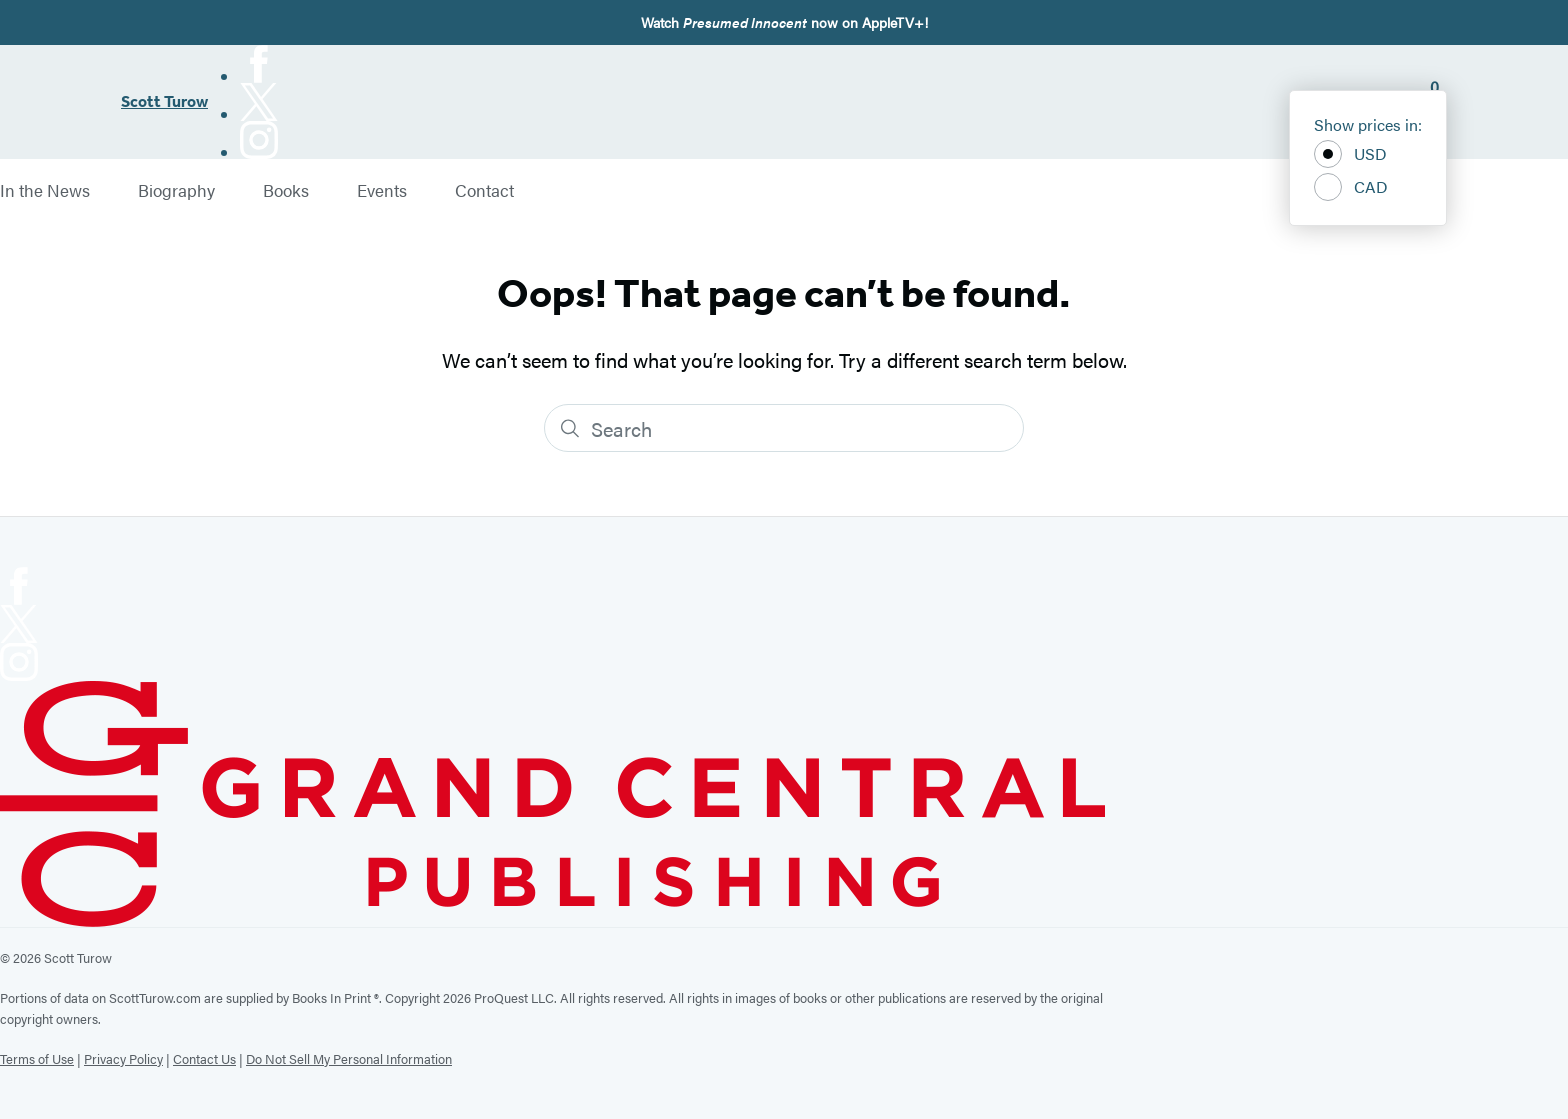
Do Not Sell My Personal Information (349, 1058)
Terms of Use (37, 1058)
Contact (484, 191)
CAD (1351, 187)
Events (382, 191)
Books (286, 191)
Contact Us (204, 1058)
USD (1350, 154)
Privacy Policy (123, 1058)
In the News (45, 191)
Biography (176, 191)
